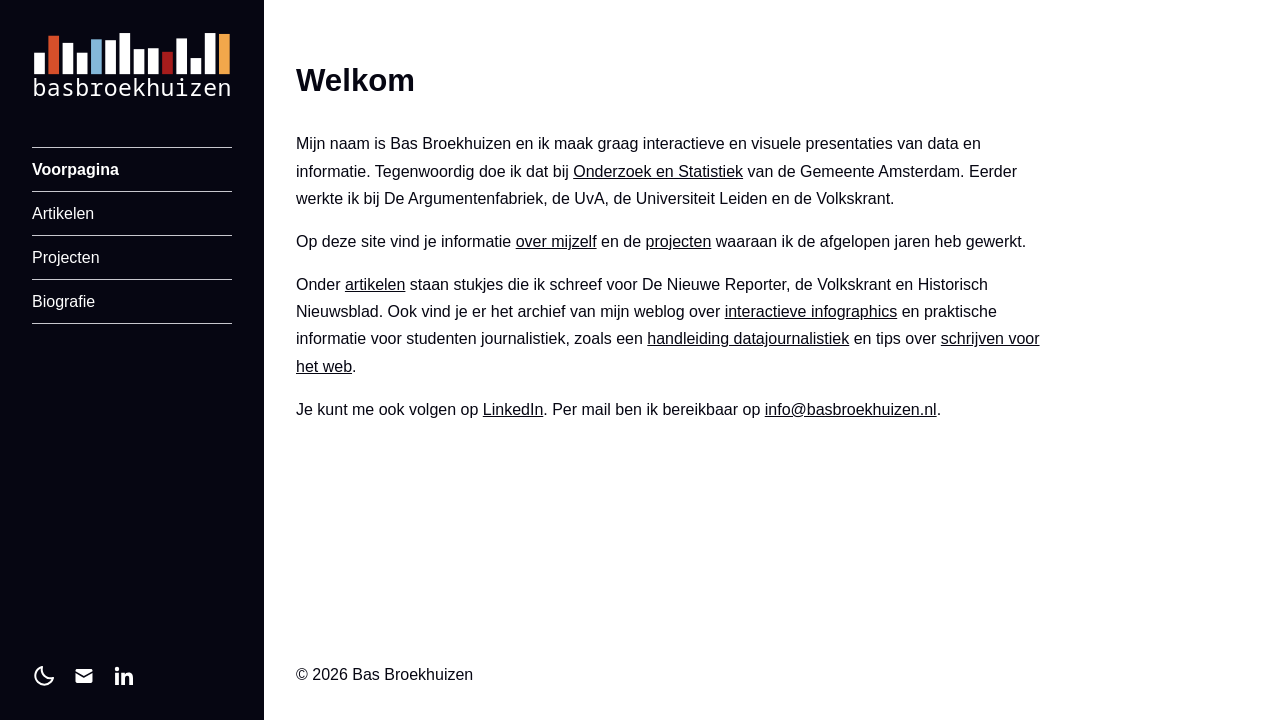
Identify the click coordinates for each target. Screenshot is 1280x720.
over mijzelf (556, 241)
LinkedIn (513, 409)
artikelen (375, 284)
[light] (44, 676)
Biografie (63, 301)
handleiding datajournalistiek (748, 338)
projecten (679, 241)
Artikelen (63, 213)
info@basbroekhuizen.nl (851, 409)
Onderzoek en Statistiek (658, 171)
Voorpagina (75, 169)
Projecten (66, 257)
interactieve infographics (811, 311)
